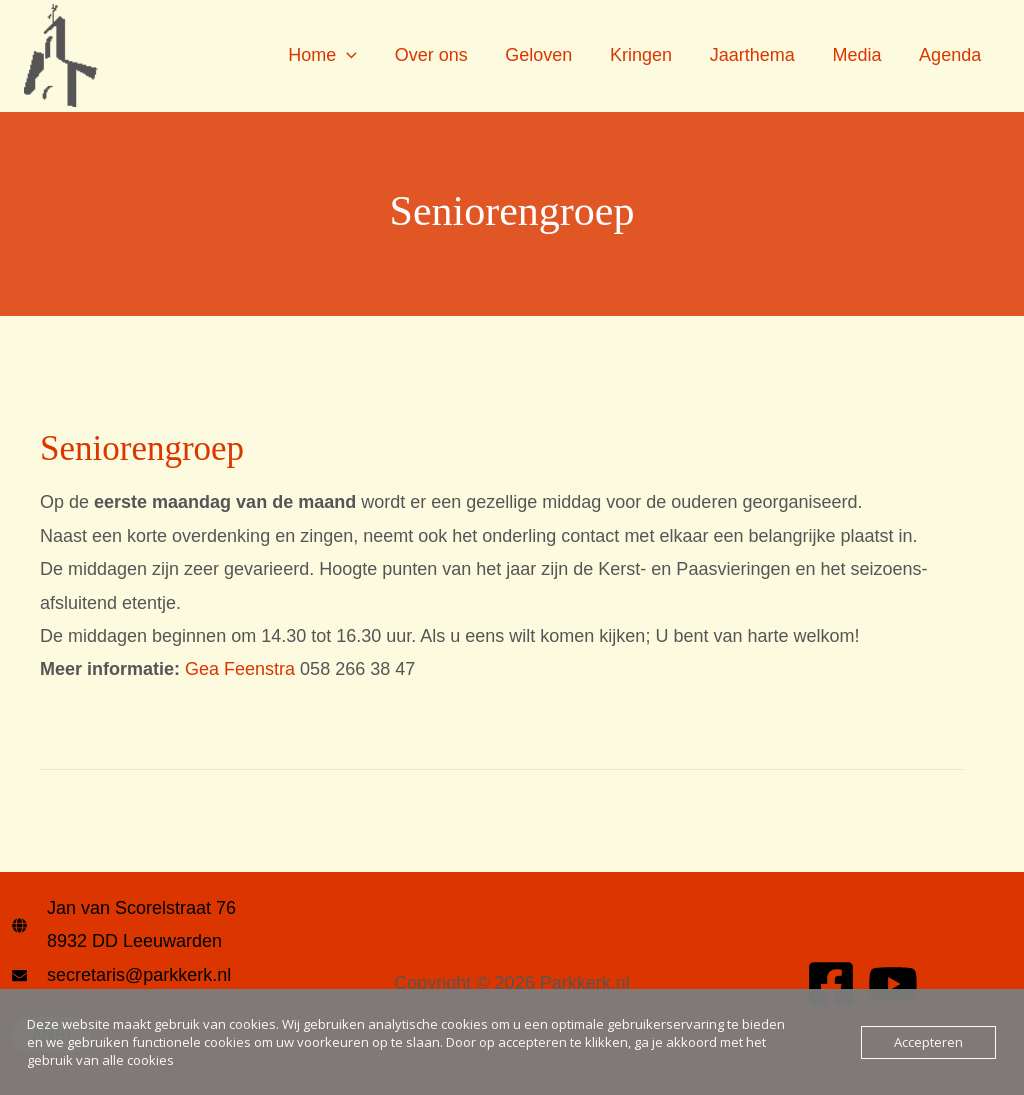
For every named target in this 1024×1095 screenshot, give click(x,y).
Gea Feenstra (240, 669)
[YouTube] (893, 984)
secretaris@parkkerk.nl (139, 975)
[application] (357, 55)
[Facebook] (831, 984)
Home (333, 55)
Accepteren (928, 1042)
